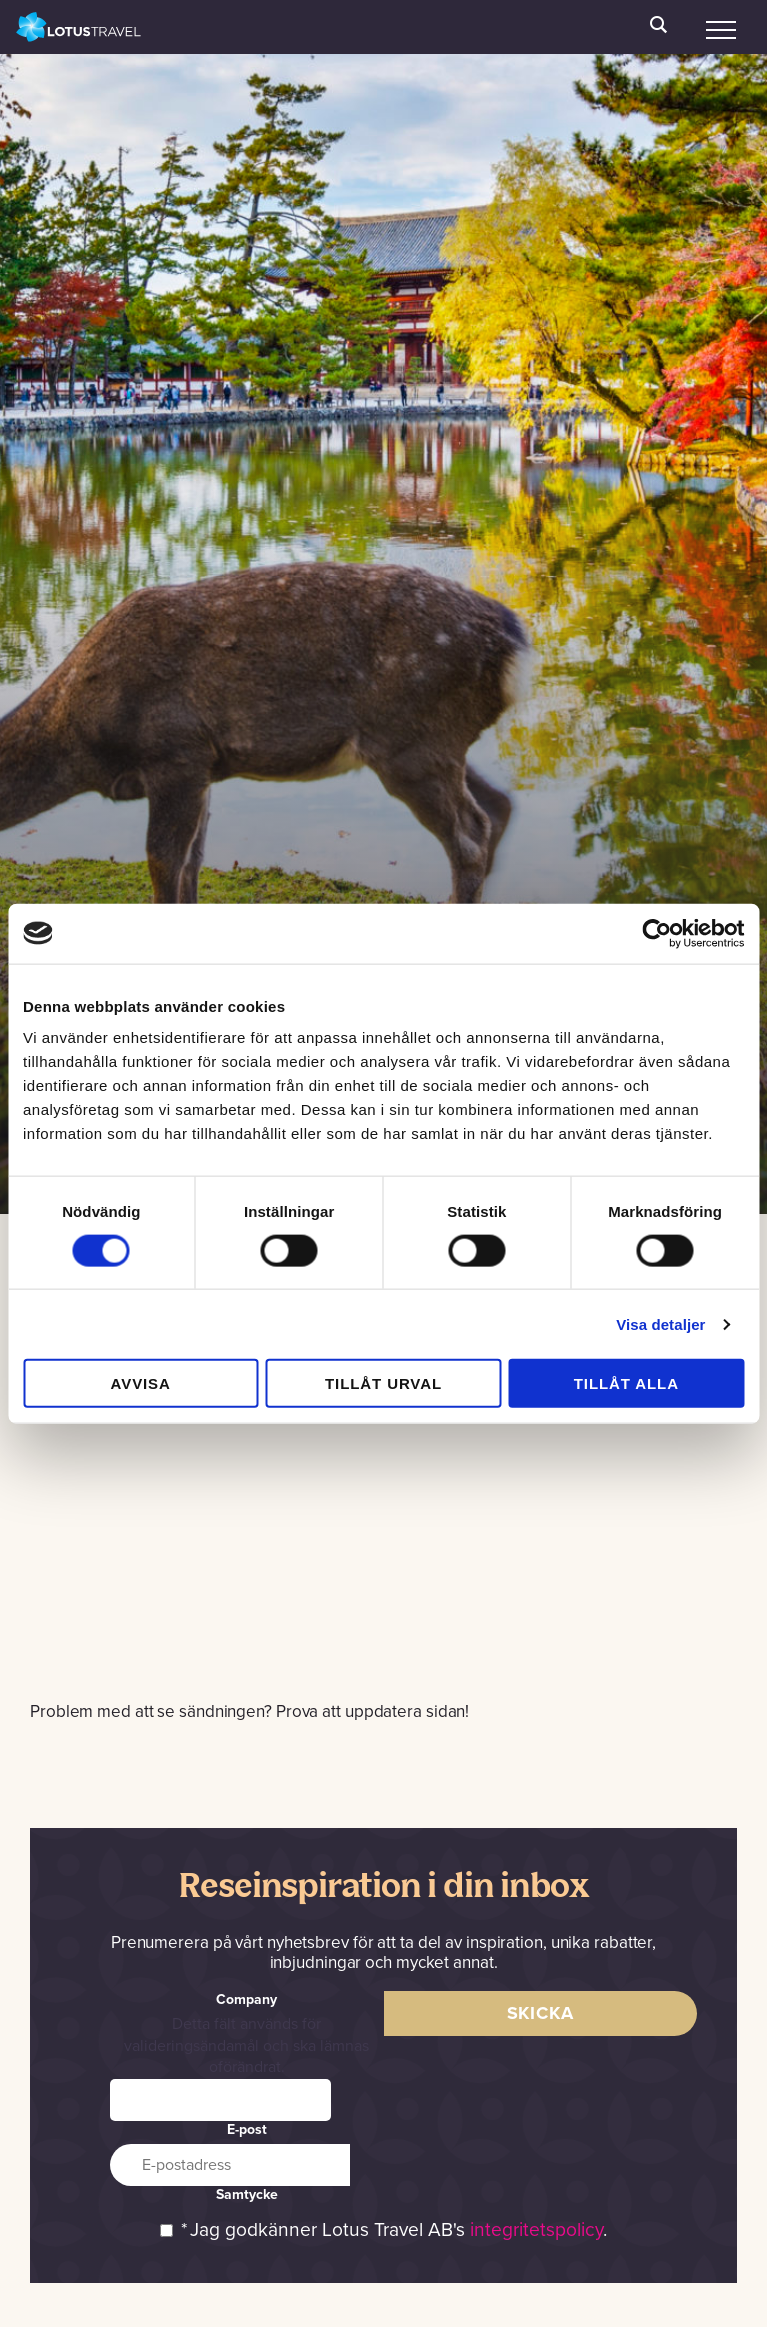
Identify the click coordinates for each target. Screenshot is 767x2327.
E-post (247, 2129)
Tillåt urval (383, 1383)
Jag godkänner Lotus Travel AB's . (398, 2229)
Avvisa (141, 1383)
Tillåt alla (626, 1383)
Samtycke (247, 2194)
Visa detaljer (660, 1323)
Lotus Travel (79, 27)
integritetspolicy (536, 2229)
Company (246, 1999)
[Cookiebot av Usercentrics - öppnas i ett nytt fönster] (656, 933)
